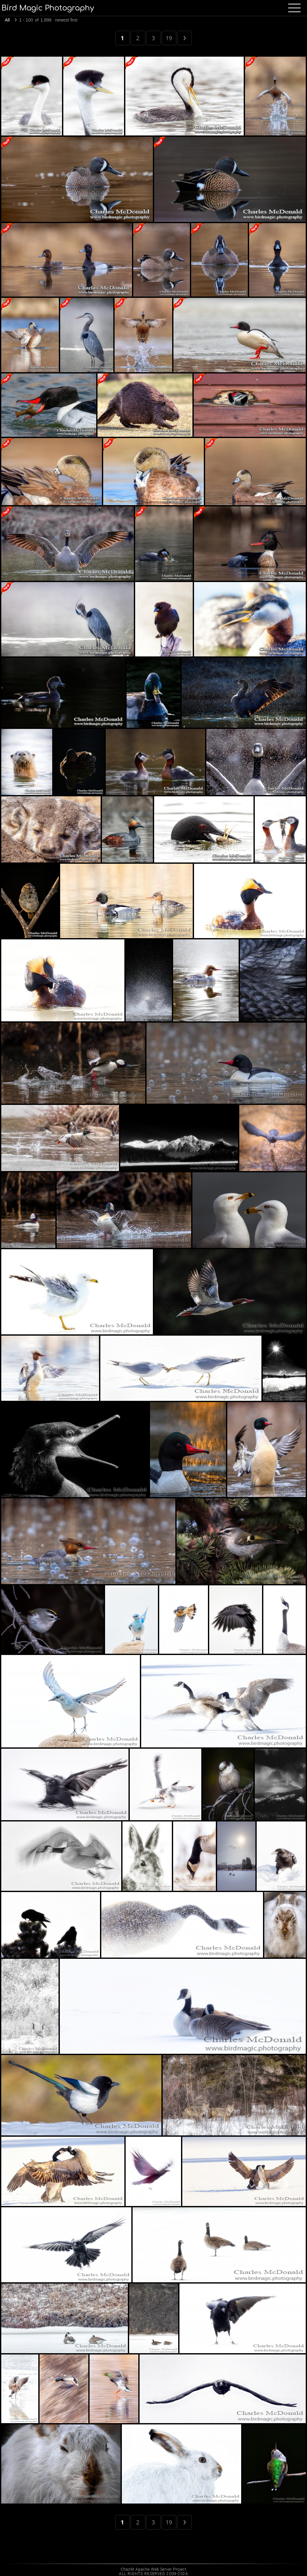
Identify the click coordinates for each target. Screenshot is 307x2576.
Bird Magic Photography (48, 8)
